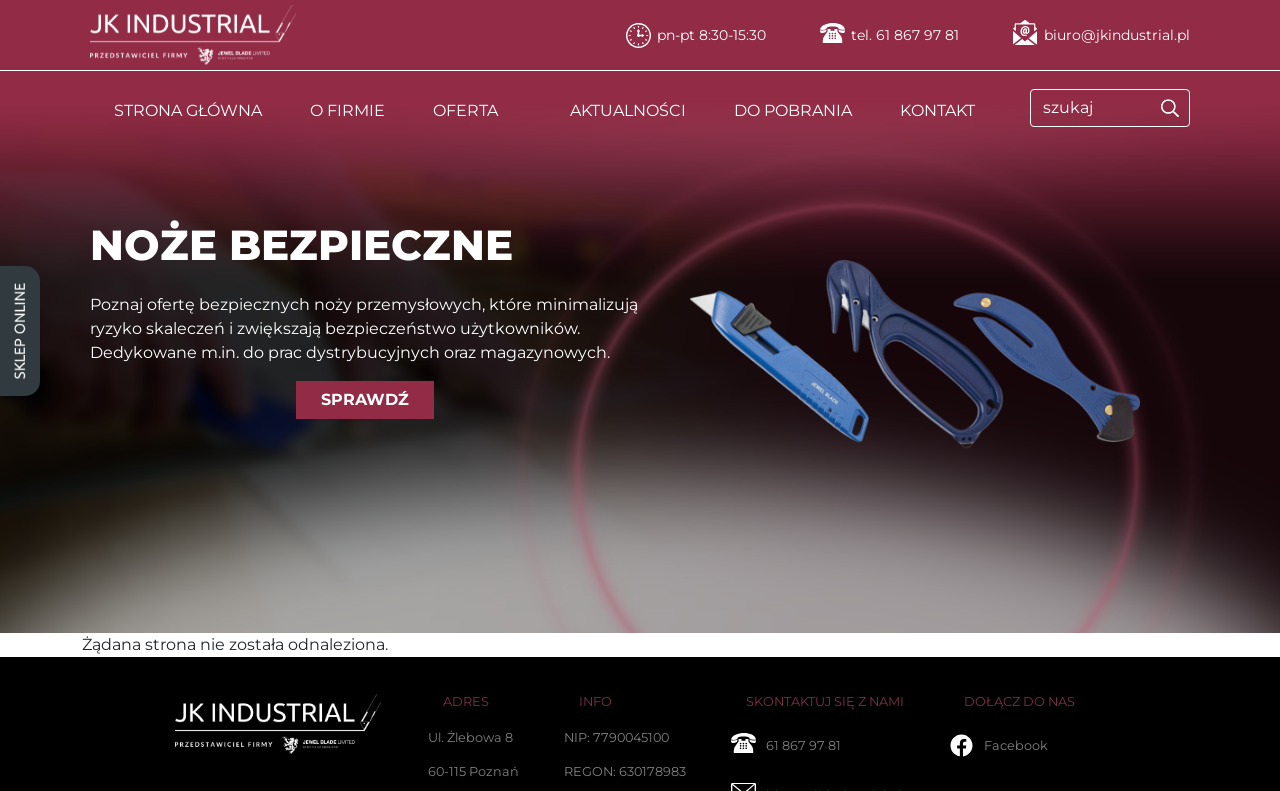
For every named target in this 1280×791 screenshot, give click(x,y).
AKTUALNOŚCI (628, 110)
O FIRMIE (347, 110)
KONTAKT (937, 110)
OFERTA (465, 110)
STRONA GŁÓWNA (188, 110)
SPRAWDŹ (365, 399)
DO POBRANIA (793, 110)
